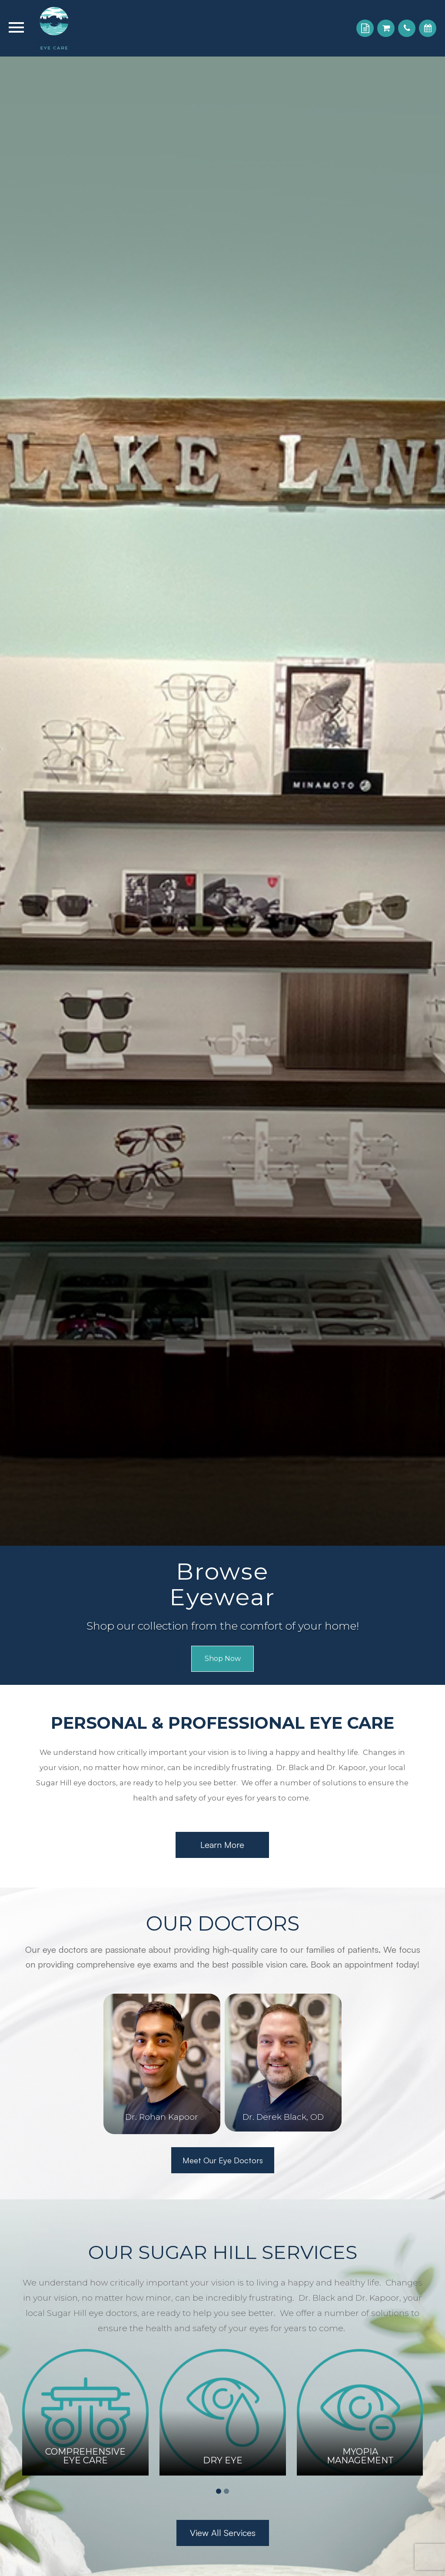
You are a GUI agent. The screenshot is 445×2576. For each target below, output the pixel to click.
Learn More (222, 1844)
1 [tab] (218, 2491)
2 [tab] (226, 2491)
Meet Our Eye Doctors (222, 2160)
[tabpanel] (85, 2412)
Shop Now (222, 1658)
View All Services (223, 2532)
